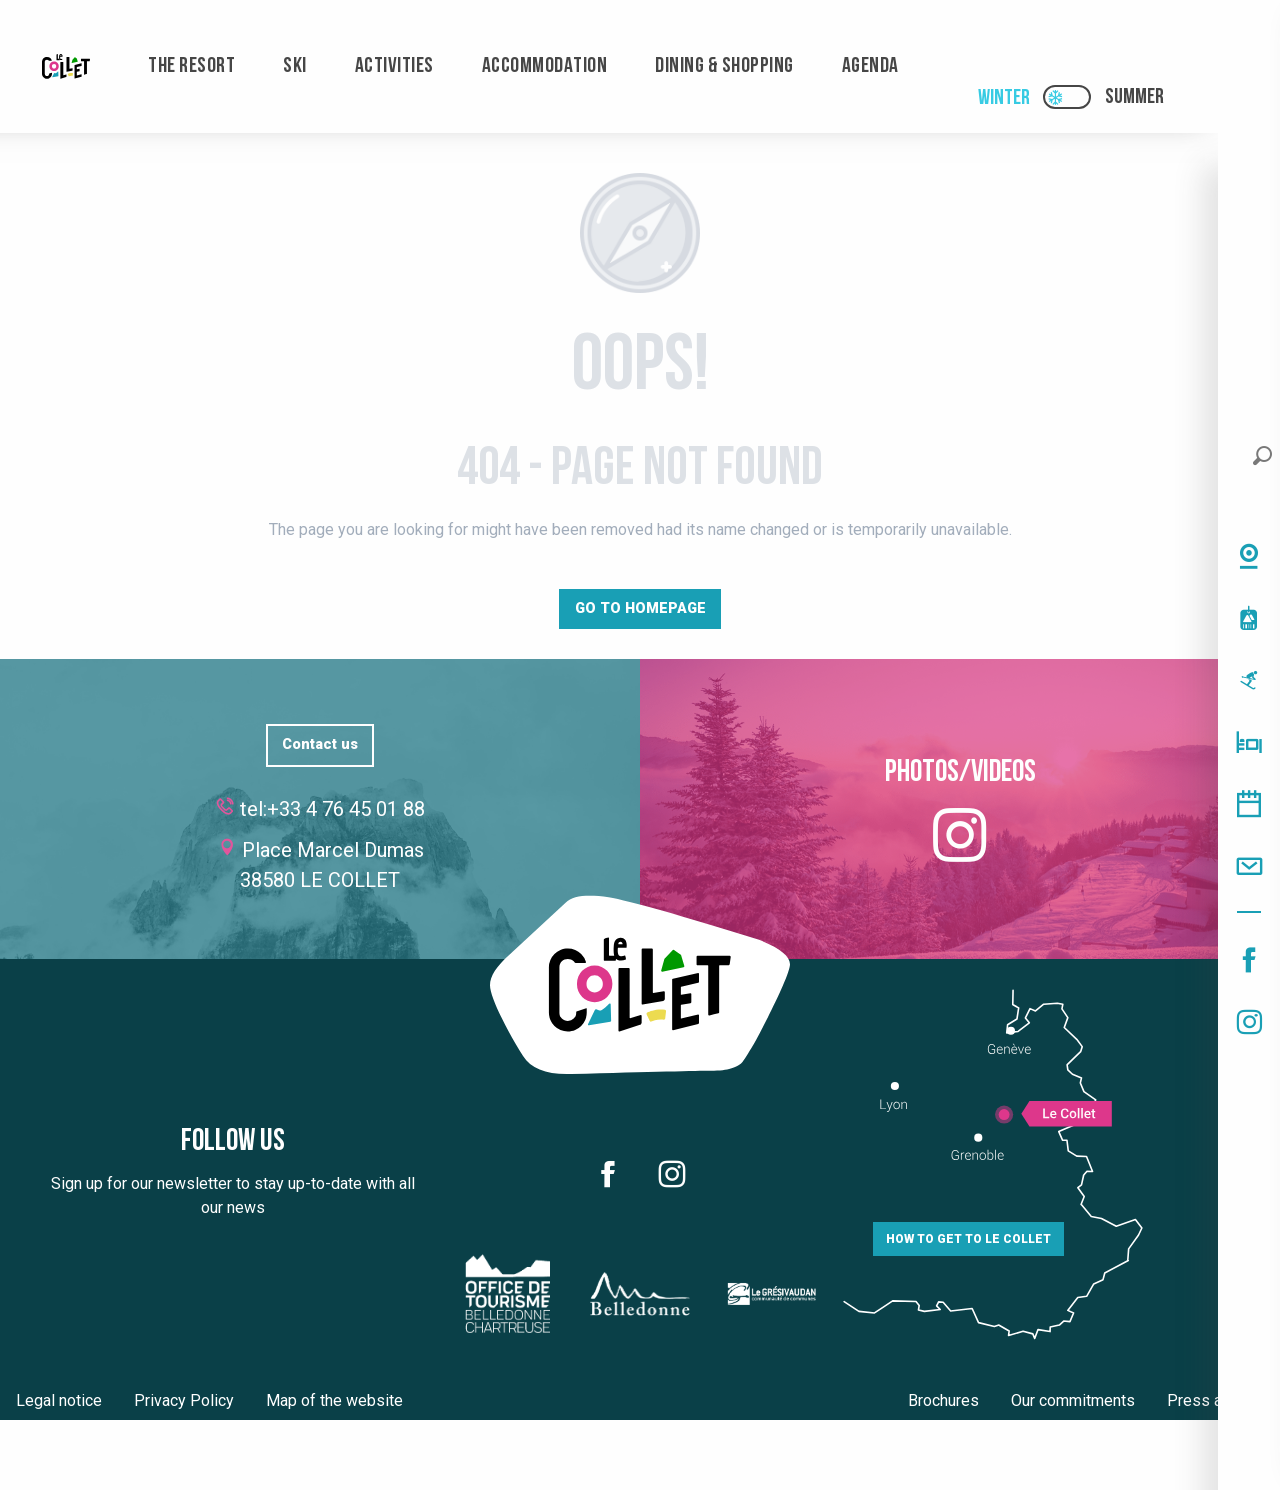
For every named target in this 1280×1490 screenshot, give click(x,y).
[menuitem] (66, 66)
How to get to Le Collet (968, 1239)
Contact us (320, 744)
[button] (1262, 455)
